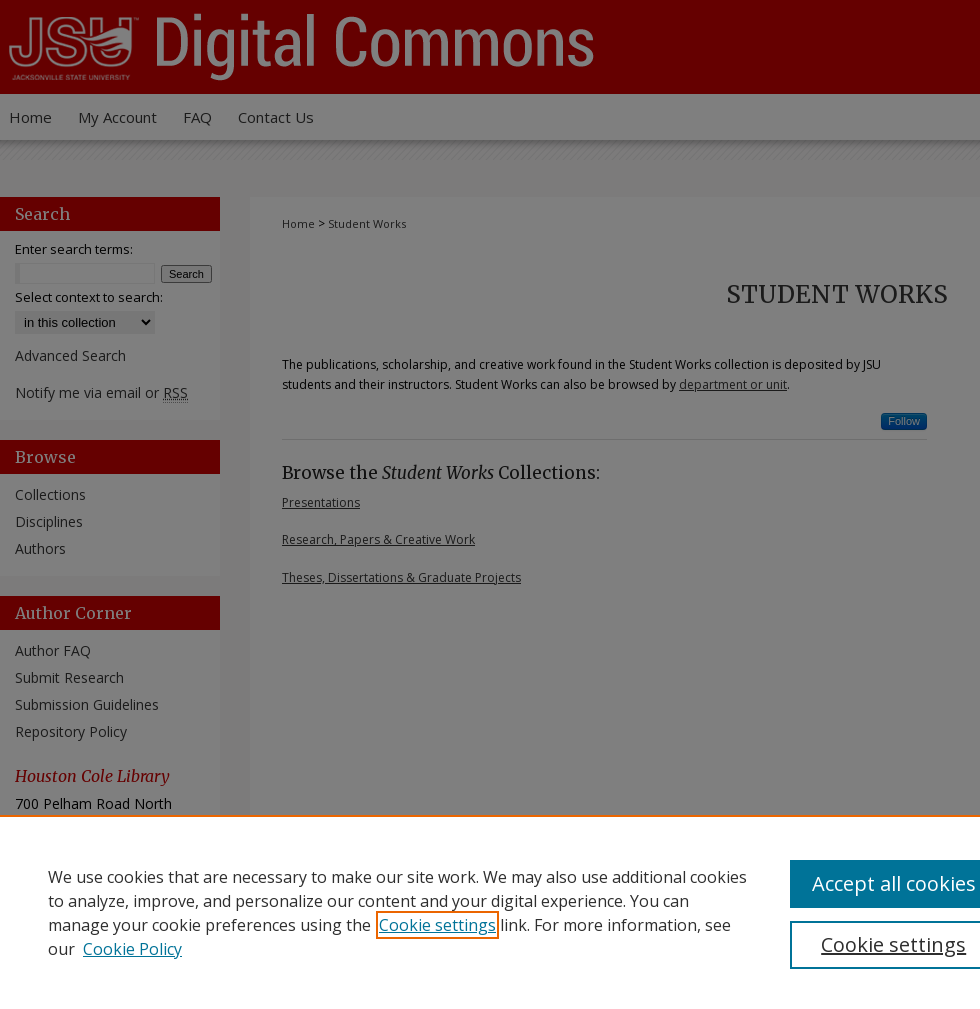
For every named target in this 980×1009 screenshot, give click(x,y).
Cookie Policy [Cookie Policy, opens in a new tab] (132, 949)
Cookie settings (437, 925)
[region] (490, 912)
